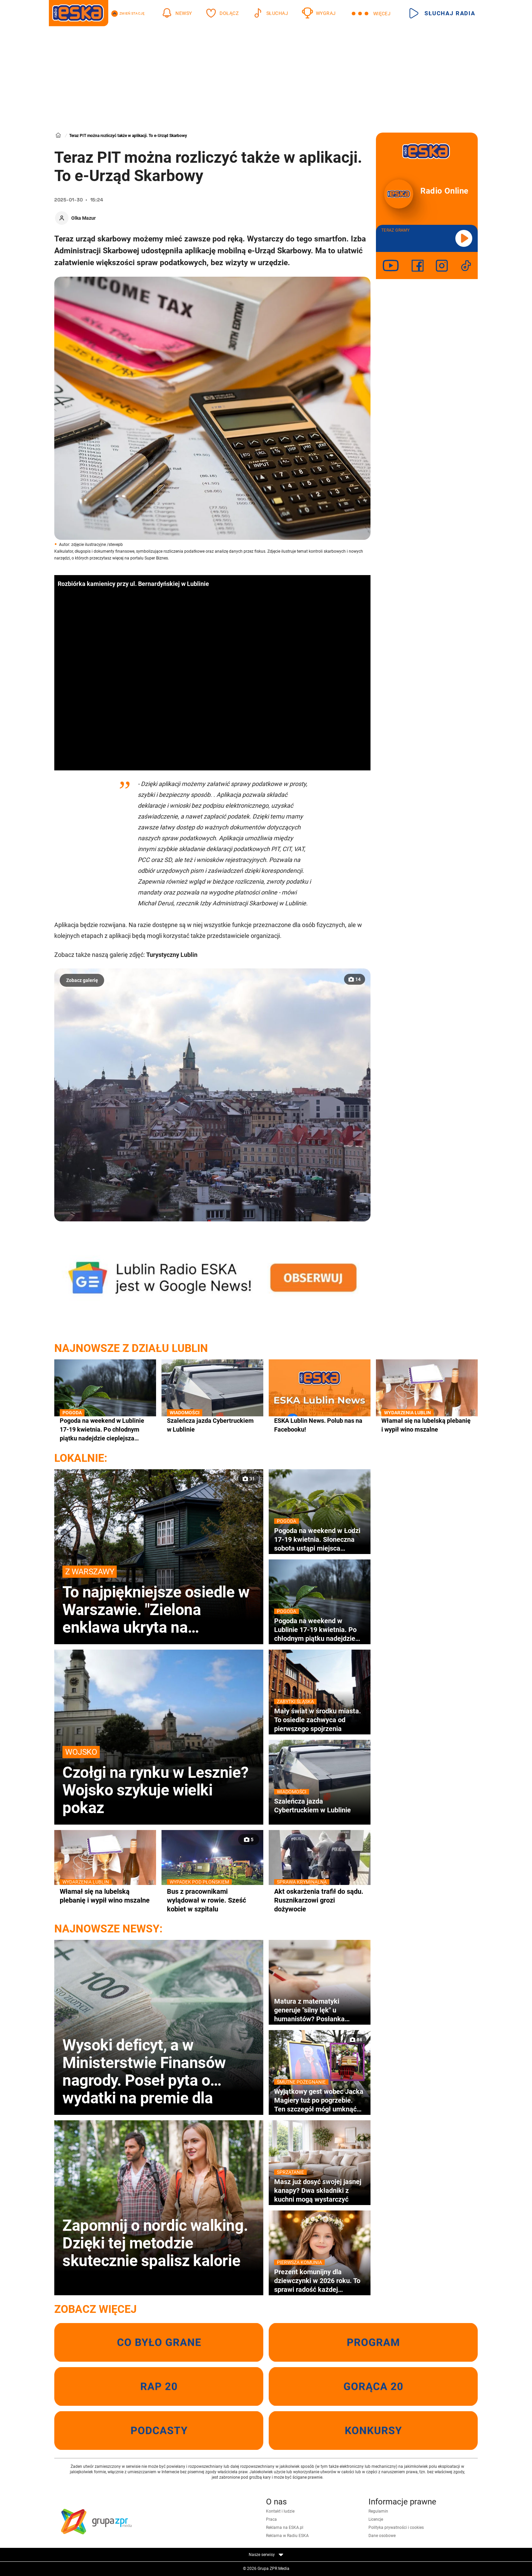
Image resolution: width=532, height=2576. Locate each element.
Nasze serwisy (266, 2554)
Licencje (375, 2519)
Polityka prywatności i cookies (396, 2527)
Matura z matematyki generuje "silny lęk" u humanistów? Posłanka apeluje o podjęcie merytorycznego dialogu (310, 2010)
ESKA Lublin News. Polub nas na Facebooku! (318, 1425)
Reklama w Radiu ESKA (287, 2535)
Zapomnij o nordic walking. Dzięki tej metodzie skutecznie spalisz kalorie (155, 2243)
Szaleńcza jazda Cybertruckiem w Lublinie (212, 1424)
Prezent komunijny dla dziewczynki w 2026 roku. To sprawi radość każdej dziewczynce (319, 2280)
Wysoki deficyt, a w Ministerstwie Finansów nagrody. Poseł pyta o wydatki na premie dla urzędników (144, 2071)
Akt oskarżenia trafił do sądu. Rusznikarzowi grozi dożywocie (319, 1900)
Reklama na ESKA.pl (284, 2527)
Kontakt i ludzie (280, 2511)
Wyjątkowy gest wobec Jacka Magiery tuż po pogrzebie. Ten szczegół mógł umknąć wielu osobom (319, 2100)
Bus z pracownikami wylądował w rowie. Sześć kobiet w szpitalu (212, 1900)
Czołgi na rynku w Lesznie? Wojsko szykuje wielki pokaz (158, 1781)
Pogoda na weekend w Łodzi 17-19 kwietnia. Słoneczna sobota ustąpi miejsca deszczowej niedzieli (319, 1539)
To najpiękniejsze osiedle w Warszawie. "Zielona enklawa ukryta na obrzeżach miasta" (158, 1601)
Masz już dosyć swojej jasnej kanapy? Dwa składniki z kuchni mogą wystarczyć (319, 2190)
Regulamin (378, 2511)
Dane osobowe (382, 2535)
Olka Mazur (83, 218)
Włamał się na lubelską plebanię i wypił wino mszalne (426, 1424)
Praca (271, 2519)
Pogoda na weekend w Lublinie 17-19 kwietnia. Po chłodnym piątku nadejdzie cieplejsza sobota (105, 1429)
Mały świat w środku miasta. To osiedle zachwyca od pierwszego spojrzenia (319, 1720)
